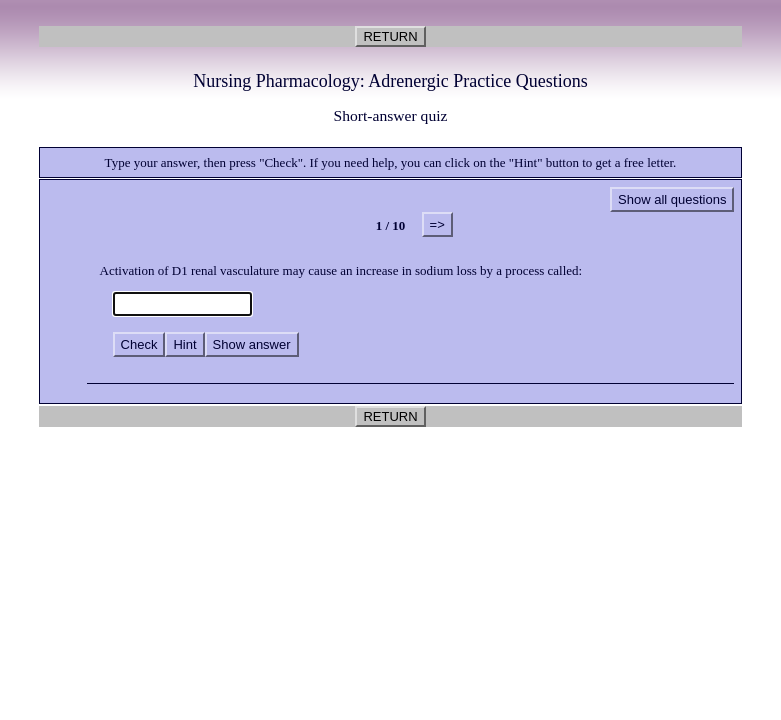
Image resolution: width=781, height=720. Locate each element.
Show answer (252, 344)
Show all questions (672, 199)
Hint (184, 344)
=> (437, 224)
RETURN (390, 36)
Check (139, 344)
